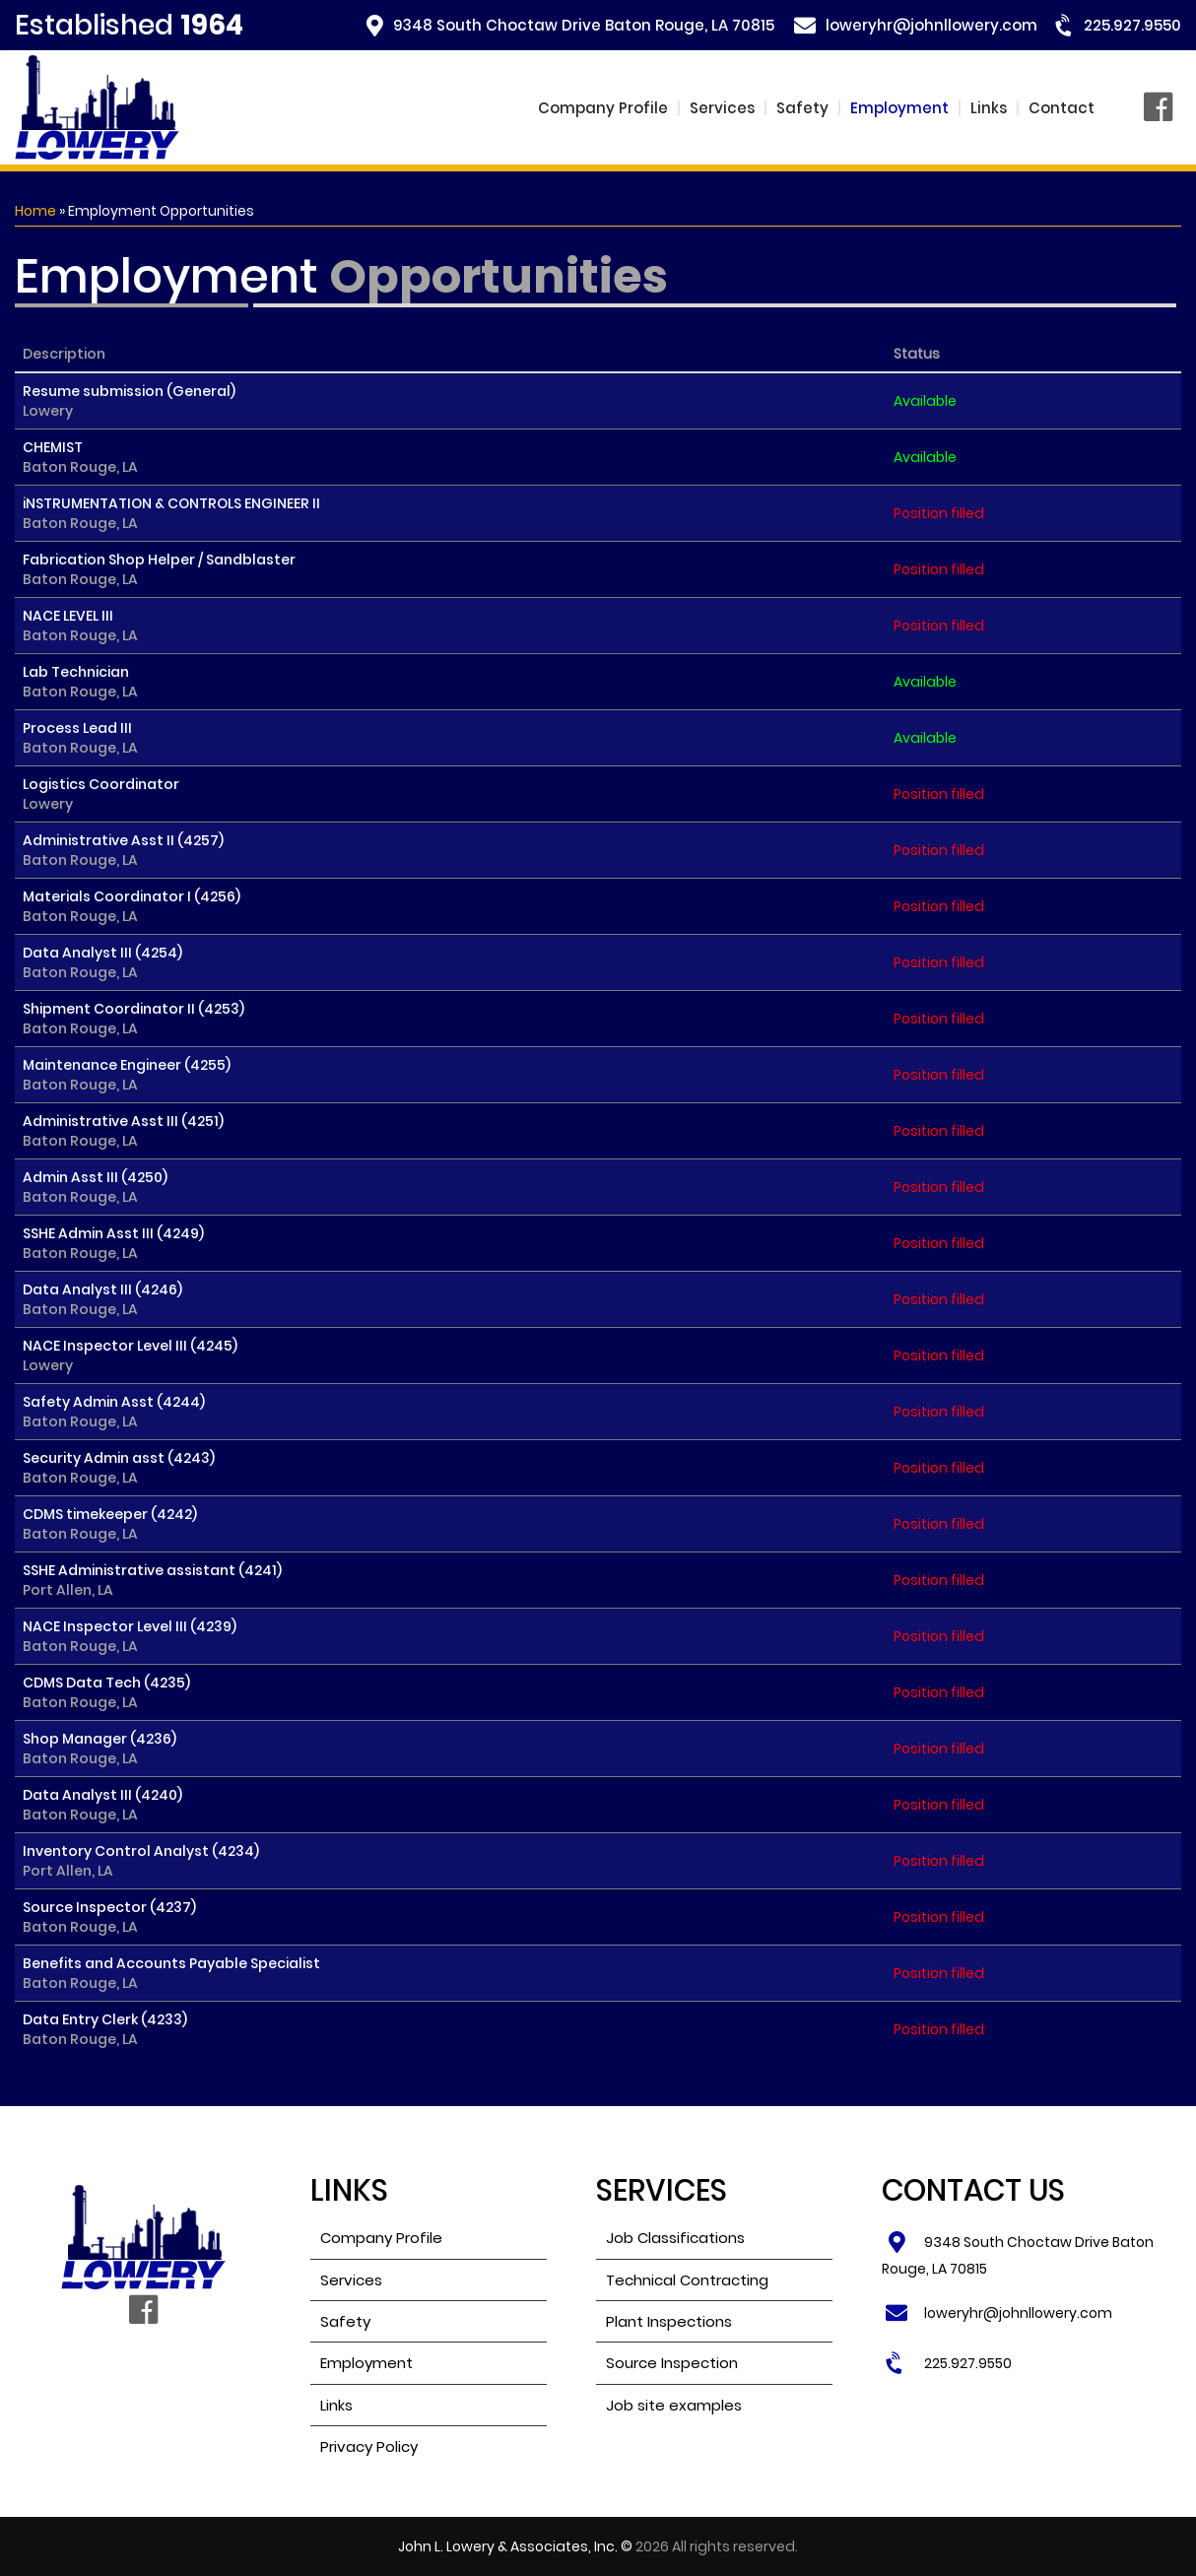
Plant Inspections (669, 2321)
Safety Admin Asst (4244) (114, 1411)
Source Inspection (672, 2362)
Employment (899, 107)
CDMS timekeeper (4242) (110, 1524)
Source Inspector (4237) (109, 1917)
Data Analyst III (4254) (102, 962)
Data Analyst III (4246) (102, 1299)
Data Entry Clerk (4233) (105, 2029)
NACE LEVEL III (80, 625)
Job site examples (674, 2405)
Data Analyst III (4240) (102, 1804)
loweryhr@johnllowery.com (931, 25)
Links (988, 107)
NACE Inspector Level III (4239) (129, 1636)
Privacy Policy (369, 2446)
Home (35, 211)
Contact (1062, 107)
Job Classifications (675, 2237)
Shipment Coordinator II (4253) (133, 1018)
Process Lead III (80, 738)
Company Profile (603, 107)
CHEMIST (80, 457)
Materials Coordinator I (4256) (131, 906)
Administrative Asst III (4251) (123, 1131)
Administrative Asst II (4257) (123, 850)
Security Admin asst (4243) (119, 1467)
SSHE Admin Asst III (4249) (113, 1243)
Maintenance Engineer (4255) (127, 1074)
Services (722, 107)
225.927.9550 (1132, 25)
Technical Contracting (687, 2280)
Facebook (1162, 108)
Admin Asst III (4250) (95, 1187)
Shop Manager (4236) (99, 1748)
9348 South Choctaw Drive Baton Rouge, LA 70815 (583, 25)
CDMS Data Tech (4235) (106, 1692)
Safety (802, 107)
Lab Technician (80, 681)
